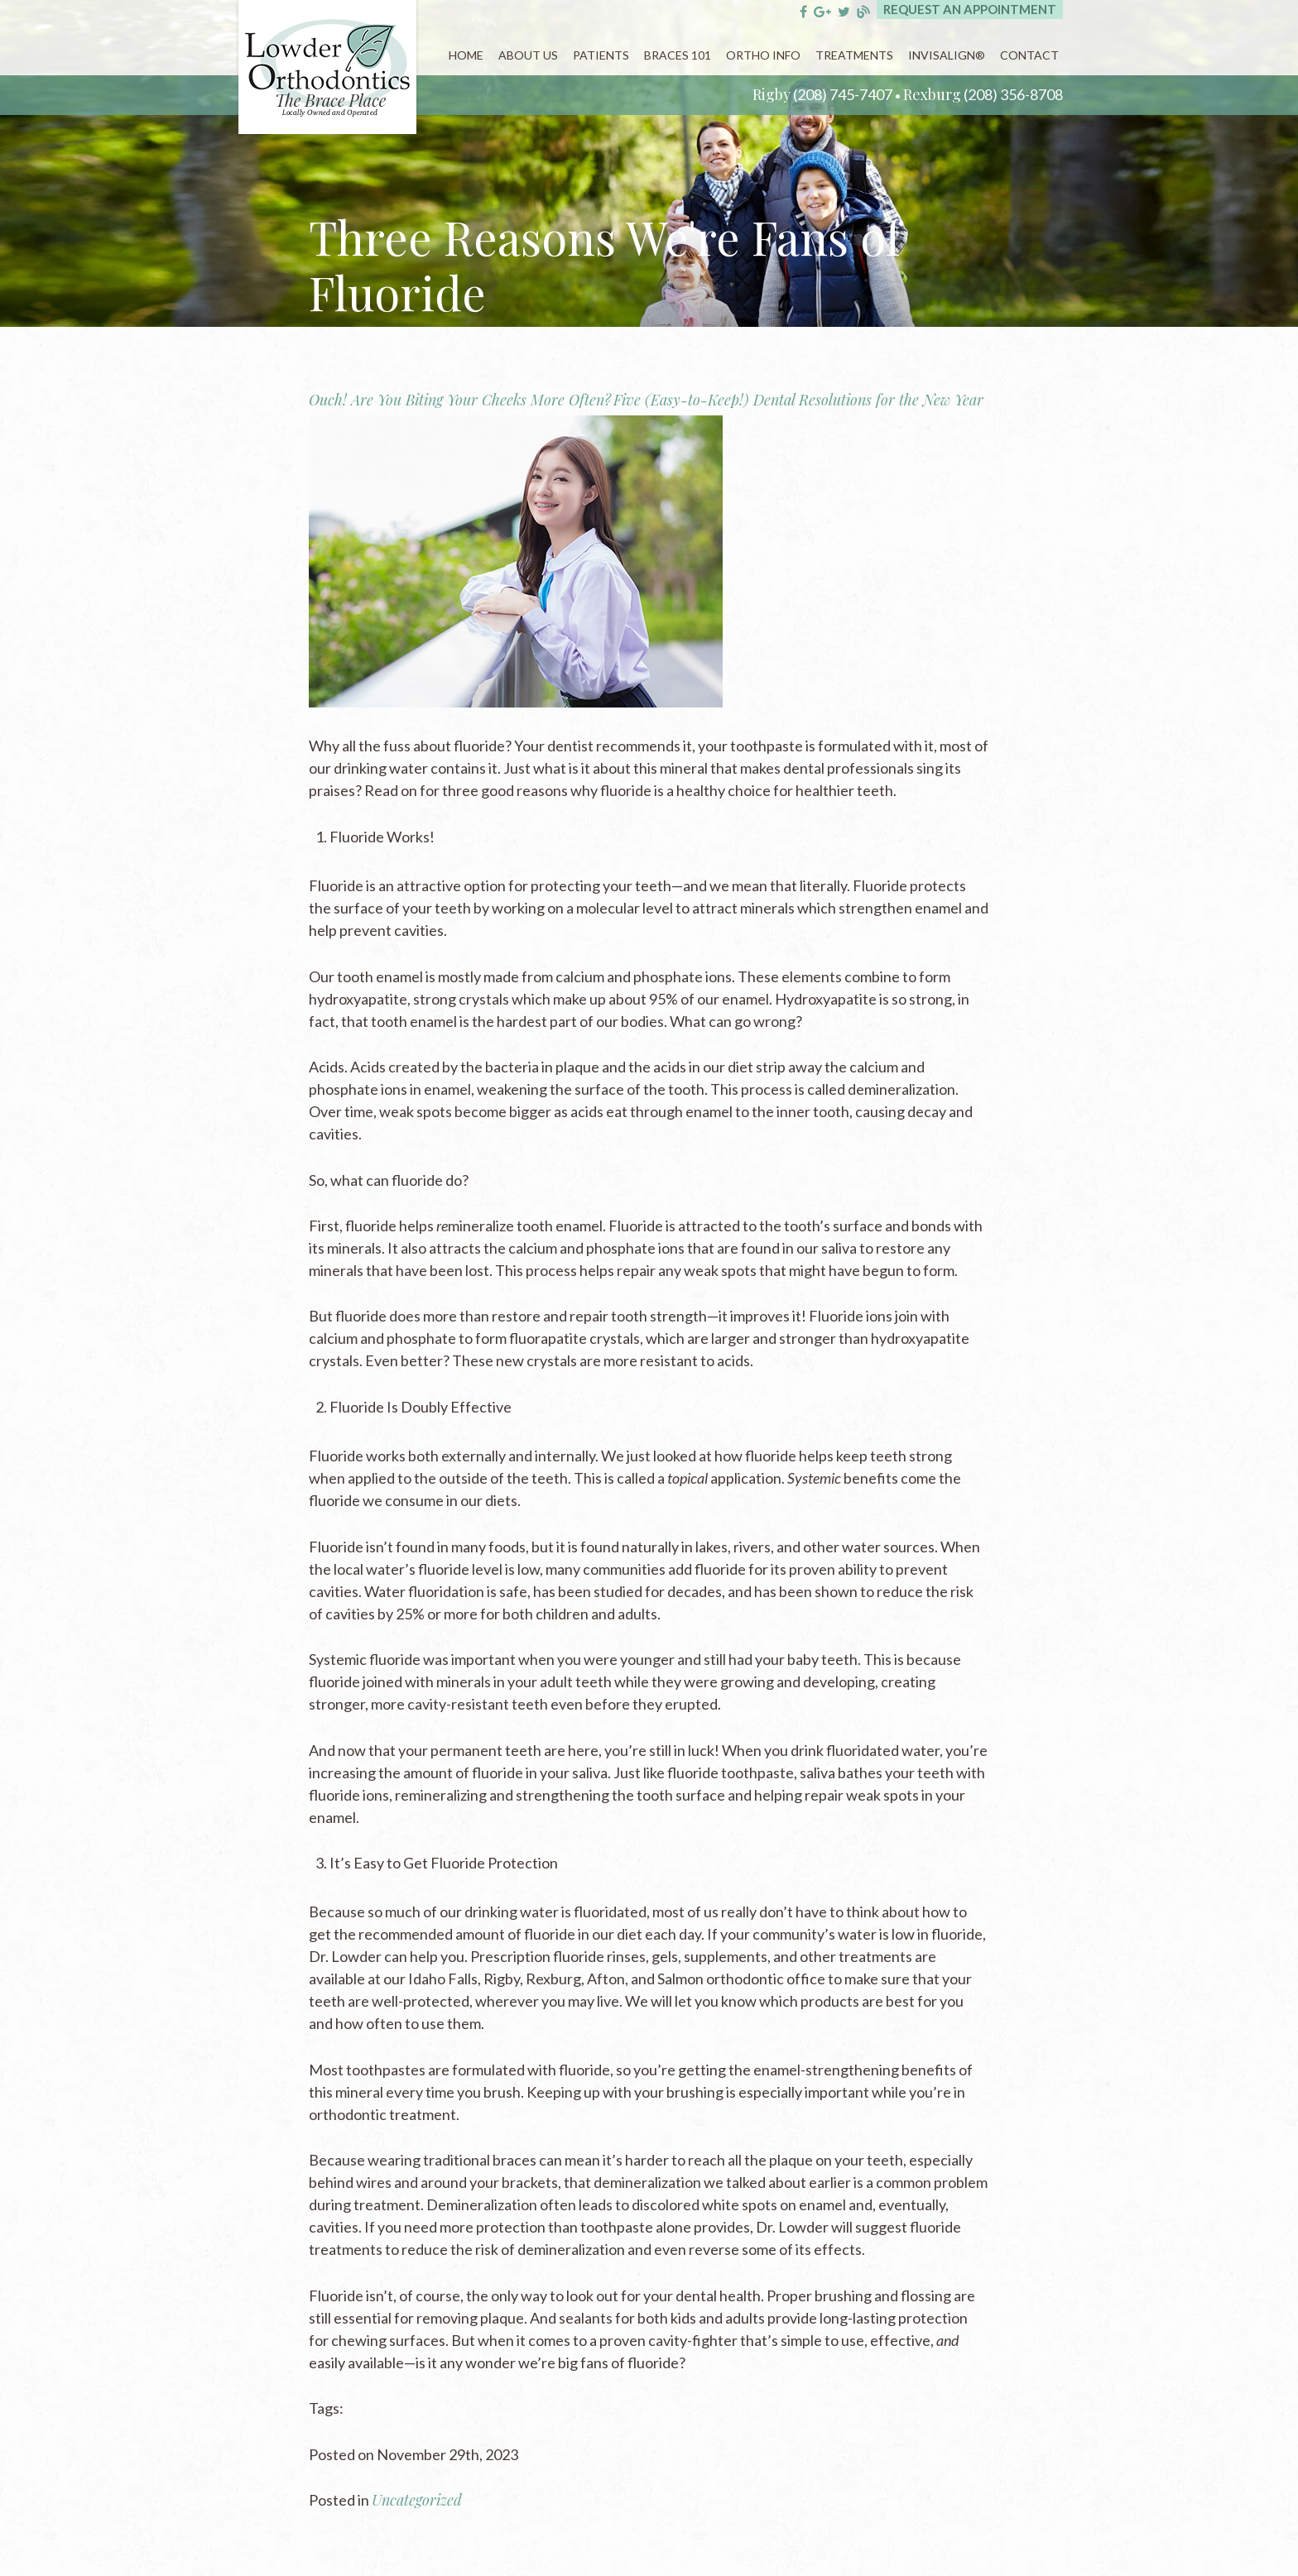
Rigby (771, 94)
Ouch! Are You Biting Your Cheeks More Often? (460, 400)
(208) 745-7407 (842, 94)
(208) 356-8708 (1013, 94)
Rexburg (932, 94)
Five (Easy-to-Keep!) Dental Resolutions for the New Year (798, 400)
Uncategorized (417, 2500)
